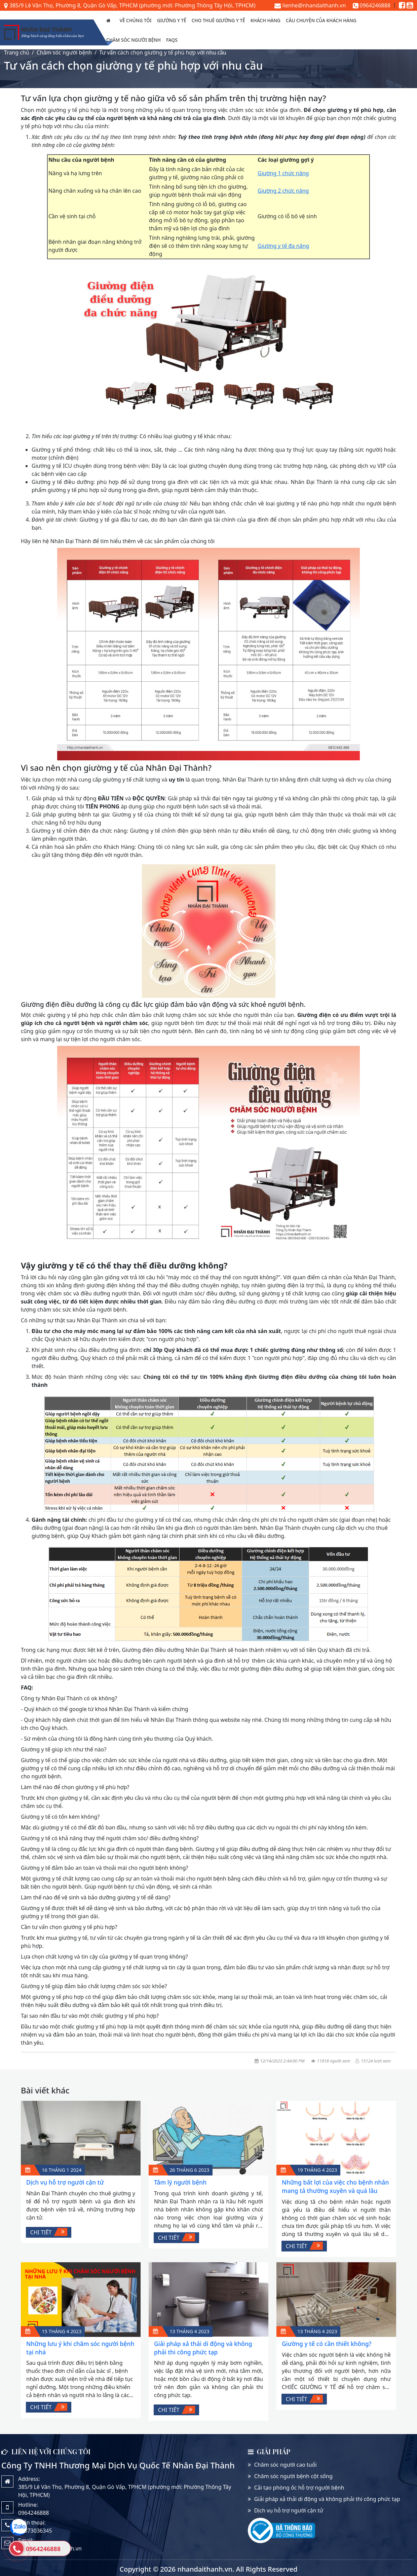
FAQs (172, 40)
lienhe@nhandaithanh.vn (310, 5)
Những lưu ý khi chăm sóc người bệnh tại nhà (80, 2348)
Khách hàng (265, 20)
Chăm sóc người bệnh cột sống (293, 2476)
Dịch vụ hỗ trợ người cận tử (65, 2182)
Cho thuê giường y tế (218, 20)
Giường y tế (171, 20)
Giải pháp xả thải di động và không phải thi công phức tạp (203, 2348)
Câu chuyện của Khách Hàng (321, 20)
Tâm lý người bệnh (180, 2182)
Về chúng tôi (136, 20)
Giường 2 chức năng (283, 190)
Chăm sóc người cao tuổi (285, 2464)
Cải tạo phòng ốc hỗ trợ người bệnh (299, 2487)
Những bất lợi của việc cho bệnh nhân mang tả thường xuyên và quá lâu (335, 2186)
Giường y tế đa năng (283, 246)
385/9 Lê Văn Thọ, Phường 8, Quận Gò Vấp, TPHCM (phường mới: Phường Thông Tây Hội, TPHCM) (129, 5)
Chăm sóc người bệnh (133, 40)
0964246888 (371, 5)
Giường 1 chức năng (283, 173)
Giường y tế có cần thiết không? (326, 2344)
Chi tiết (48, 2232)
